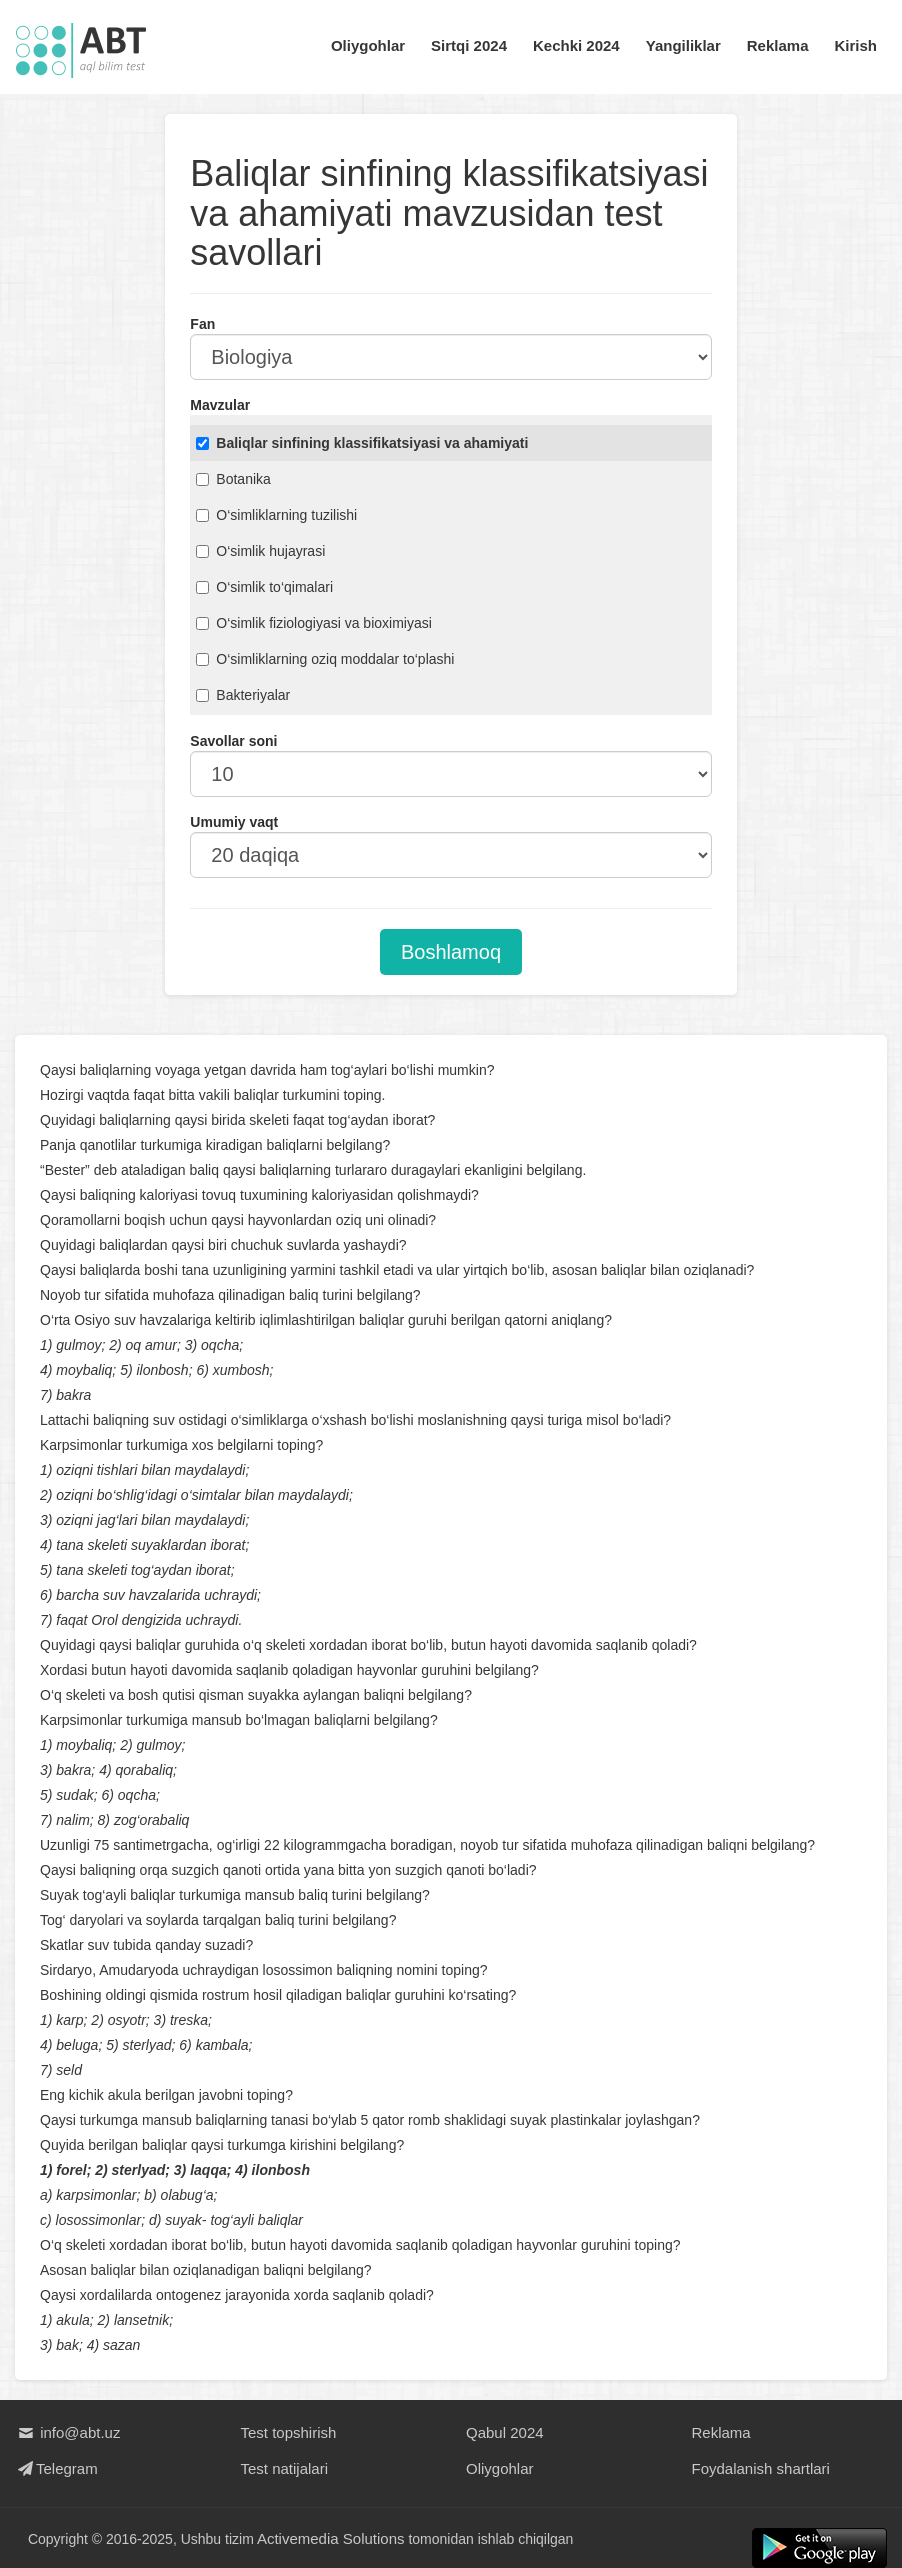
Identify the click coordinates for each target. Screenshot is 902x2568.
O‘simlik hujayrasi (260, 551)
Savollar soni (233, 741)
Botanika (233, 479)
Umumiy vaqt (234, 822)
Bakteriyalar (243, 695)
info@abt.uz (67, 2432)
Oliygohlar (368, 45)
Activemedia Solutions (331, 2538)
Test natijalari (285, 2468)
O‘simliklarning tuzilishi (276, 515)
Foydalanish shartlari (761, 2468)
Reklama (778, 45)
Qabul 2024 (505, 2432)
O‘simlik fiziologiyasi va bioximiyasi (314, 623)
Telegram (56, 2468)
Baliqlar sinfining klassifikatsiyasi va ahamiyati (362, 443)
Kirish (855, 45)
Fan (202, 324)
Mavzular (220, 405)
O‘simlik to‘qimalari (264, 587)
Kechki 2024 (576, 45)
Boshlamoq (451, 952)
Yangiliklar (683, 45)
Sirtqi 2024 (469, 45)
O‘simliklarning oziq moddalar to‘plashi (325, 659)
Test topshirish (289, 2432)
